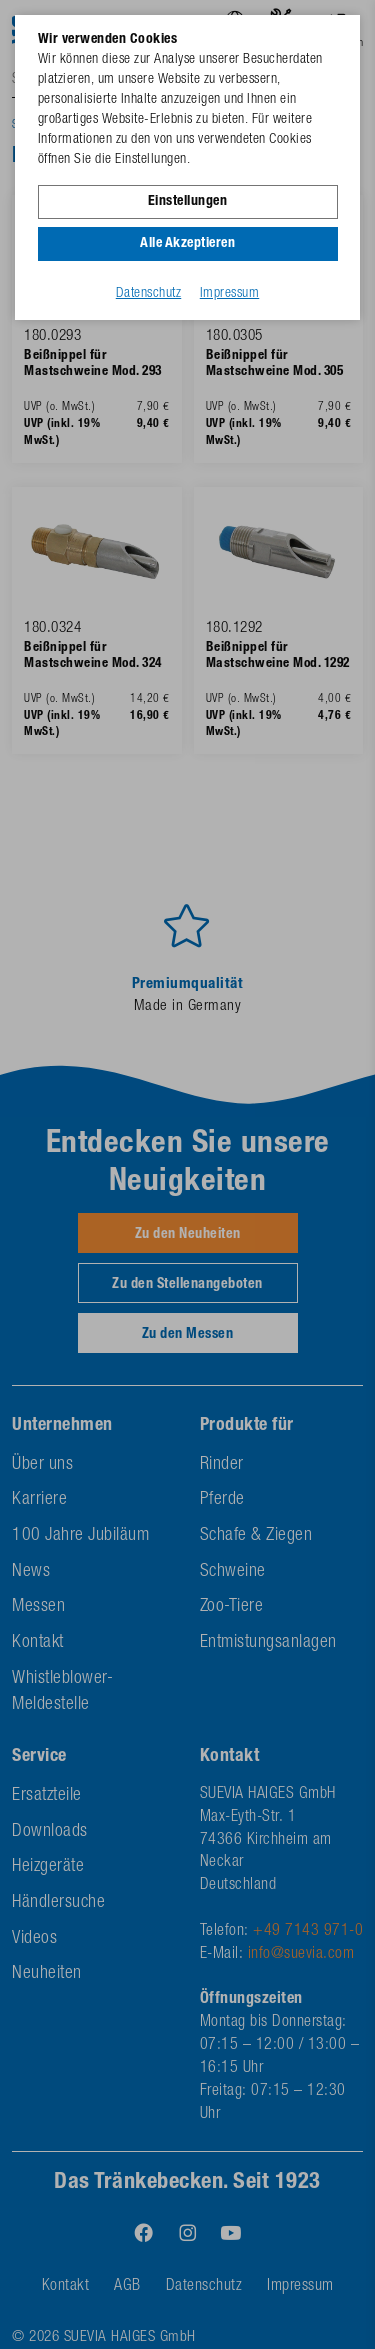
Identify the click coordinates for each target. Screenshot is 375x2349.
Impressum (230, 294)
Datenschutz (149, 294)
